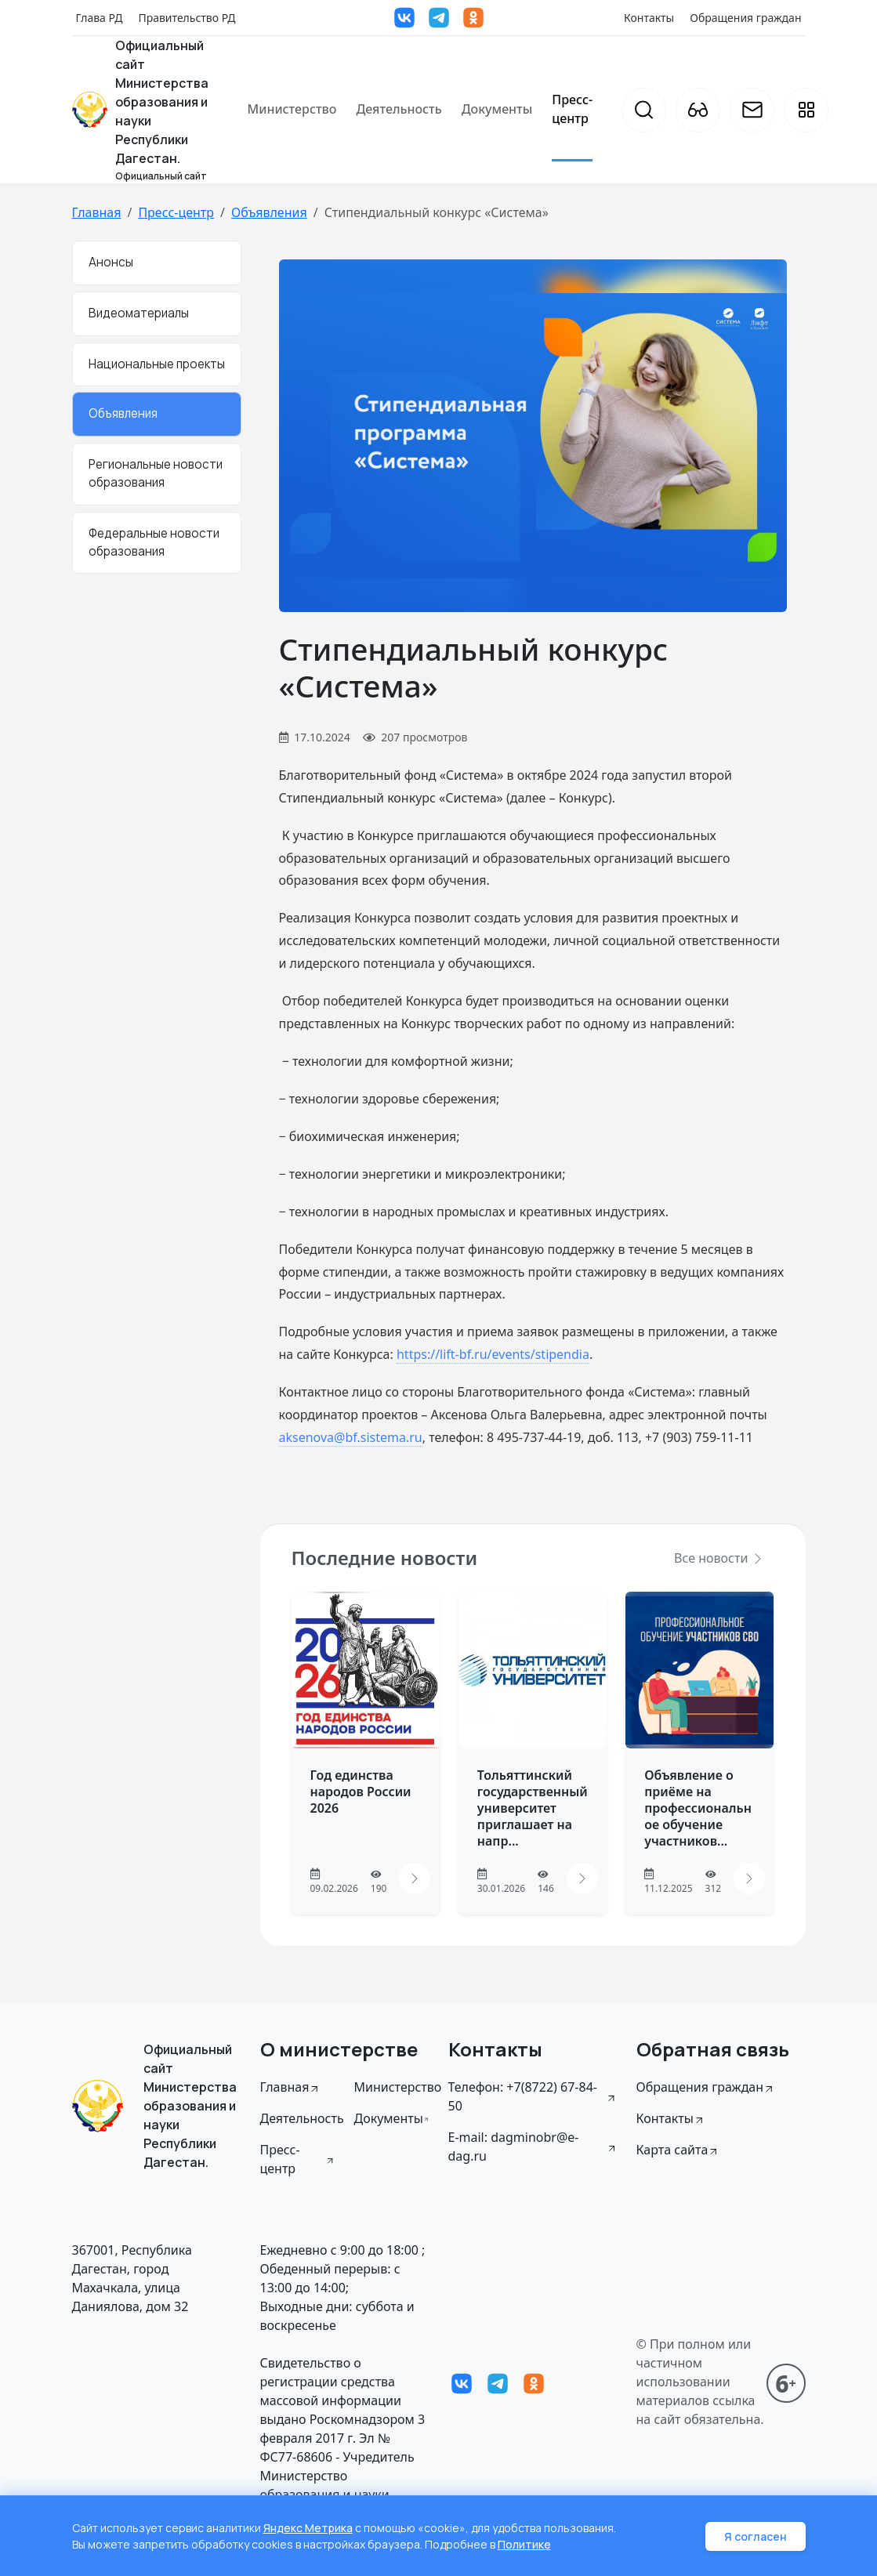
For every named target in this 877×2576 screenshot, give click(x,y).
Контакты (649, 17)
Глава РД (99, 17)
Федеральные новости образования (154, 542)
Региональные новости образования (156, 473)
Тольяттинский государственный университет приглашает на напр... (532, 1807)
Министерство (292, 109)
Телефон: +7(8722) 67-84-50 (533, 2096)
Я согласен (755, 2536)
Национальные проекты (157, 364)
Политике (524, 2544)
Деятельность (398, 109)
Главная (96, 212)
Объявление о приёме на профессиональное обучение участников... (698, 1807)
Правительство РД (186, 17)
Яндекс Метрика (308, 2527)
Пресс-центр (572, 109)
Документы (497, 109)
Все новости (718, 1558)
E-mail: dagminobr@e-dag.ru (533, 2147)
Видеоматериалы (139, 313)
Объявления (269, 212)
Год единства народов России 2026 (360, 1791)
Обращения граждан (745, 17)
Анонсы (111, 262)
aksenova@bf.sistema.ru (350, 1437)
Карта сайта (678, 2149)
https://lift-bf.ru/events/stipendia (493, 1354)
